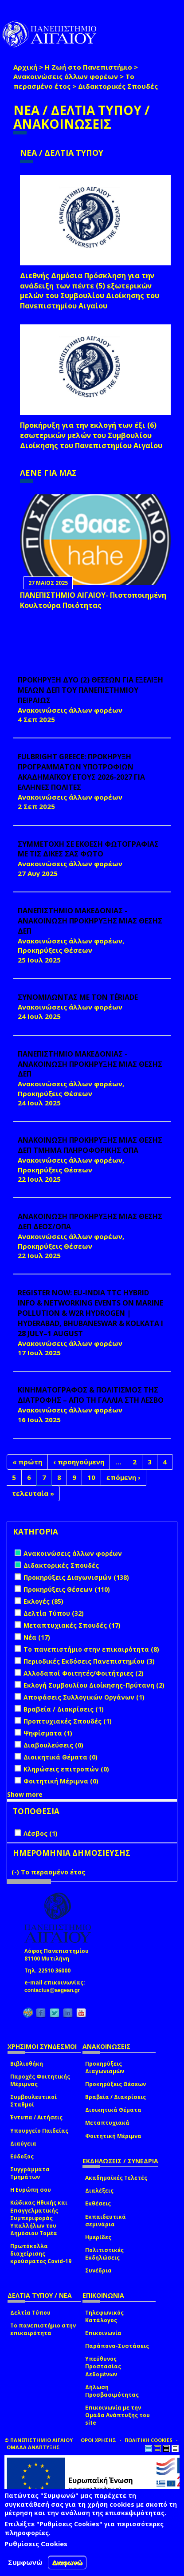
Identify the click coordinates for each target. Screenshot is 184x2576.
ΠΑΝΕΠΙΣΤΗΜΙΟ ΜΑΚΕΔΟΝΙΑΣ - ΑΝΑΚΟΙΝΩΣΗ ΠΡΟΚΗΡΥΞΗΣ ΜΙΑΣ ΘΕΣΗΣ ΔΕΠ (90, 921)
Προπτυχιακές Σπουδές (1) (67, 1721)
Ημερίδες (98, 2237)
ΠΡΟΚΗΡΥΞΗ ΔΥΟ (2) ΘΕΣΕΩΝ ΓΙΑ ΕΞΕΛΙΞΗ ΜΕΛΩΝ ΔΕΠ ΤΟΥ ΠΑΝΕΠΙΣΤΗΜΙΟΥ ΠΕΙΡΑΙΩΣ (90, 690)
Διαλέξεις (99, 2190)
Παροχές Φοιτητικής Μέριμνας (40, 2080)
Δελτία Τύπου (30, 2312)
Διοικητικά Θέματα (113, 2110)
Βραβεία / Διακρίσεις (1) (63, 1709)
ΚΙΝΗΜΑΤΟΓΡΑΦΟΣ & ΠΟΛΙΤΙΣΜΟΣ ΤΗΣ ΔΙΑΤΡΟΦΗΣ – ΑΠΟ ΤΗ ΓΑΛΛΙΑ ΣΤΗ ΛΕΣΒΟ (91, 1395)
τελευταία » (33, 1493)
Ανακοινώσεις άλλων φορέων (65, 76)
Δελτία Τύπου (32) (53, 1613)
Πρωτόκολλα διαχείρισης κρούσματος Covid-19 (40, 2253)
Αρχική (25, 67)
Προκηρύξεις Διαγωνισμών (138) (76, 1577)
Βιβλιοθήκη (26, 2063)
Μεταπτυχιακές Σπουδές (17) (72, 1625)
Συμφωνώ (25, 2562)
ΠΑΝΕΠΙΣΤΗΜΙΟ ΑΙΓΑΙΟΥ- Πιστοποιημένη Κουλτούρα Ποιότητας (93, 600)
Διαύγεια (23, 2143)
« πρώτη (27, 1461)
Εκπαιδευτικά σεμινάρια (105, 2220)
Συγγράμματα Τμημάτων (30, 2173)
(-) (16, 1872)
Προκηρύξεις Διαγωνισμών (104, 2067)
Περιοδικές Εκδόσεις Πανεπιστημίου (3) (89, 1661)
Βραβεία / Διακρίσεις (115, 2097)
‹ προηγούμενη (78, 1461)
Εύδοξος (22, 2156)
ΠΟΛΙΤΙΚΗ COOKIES (148, 2440)
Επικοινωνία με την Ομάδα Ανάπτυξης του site (117, 2415)
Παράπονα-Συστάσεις (117, 2346)
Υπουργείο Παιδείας (39, 2130)
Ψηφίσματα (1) (47, 1733)
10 (91, 1477)
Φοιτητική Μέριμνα (113, 2136)
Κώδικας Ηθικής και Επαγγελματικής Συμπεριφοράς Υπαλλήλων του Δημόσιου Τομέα (38, 2218)
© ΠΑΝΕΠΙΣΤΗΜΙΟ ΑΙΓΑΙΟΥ (38, 2440)
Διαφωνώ (67, 2562)
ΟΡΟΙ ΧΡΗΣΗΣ (98, 2440)
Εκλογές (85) (43, 1601)
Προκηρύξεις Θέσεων (115, 2084)
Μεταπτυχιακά (107, 2122)
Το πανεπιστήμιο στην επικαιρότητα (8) (91, 1649)
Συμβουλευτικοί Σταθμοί (33, 2100)
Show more (25, 1794)
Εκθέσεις (98, 2203)
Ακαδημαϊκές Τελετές (116, 2178)
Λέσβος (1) (40, 1833)
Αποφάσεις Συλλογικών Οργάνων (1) (84, 1697)
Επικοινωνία (103, 2333)
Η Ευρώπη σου (30, 2189)
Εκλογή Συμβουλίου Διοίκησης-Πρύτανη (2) (93, 1685)
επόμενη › (123, 1477)
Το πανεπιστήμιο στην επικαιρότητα (43, 2329)
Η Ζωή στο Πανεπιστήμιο (88, 67)
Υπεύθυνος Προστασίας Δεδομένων (103, 2366)
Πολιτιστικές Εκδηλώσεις (104, 2253)
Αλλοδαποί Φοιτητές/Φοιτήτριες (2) (83, 1673)
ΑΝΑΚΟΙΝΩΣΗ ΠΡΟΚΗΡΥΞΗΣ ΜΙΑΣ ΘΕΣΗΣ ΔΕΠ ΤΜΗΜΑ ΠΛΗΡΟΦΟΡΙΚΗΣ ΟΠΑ (90, 1145)
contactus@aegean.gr (54, 1990)
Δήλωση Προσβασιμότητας (112, 2390)
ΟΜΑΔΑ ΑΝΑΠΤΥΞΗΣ (33, 2447)
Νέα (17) (36, 1637)
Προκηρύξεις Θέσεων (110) (66, 1589)
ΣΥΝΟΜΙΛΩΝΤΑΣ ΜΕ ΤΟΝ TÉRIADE (78, 997)
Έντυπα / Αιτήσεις (36, 2117)
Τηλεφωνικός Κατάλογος (104, 2316)
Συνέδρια (98, 2270)
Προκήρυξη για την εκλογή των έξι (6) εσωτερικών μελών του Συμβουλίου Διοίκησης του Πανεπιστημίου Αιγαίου (91, 435)
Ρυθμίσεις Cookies (35, 2543)
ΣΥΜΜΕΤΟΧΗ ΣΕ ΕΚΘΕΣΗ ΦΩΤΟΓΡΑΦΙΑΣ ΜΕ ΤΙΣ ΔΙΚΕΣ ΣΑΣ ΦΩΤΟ (88, 849)
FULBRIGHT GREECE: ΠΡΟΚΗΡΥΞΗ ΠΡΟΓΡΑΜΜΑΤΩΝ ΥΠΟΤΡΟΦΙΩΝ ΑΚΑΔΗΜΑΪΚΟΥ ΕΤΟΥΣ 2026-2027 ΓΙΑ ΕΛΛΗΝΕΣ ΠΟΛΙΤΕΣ (81, 772)
